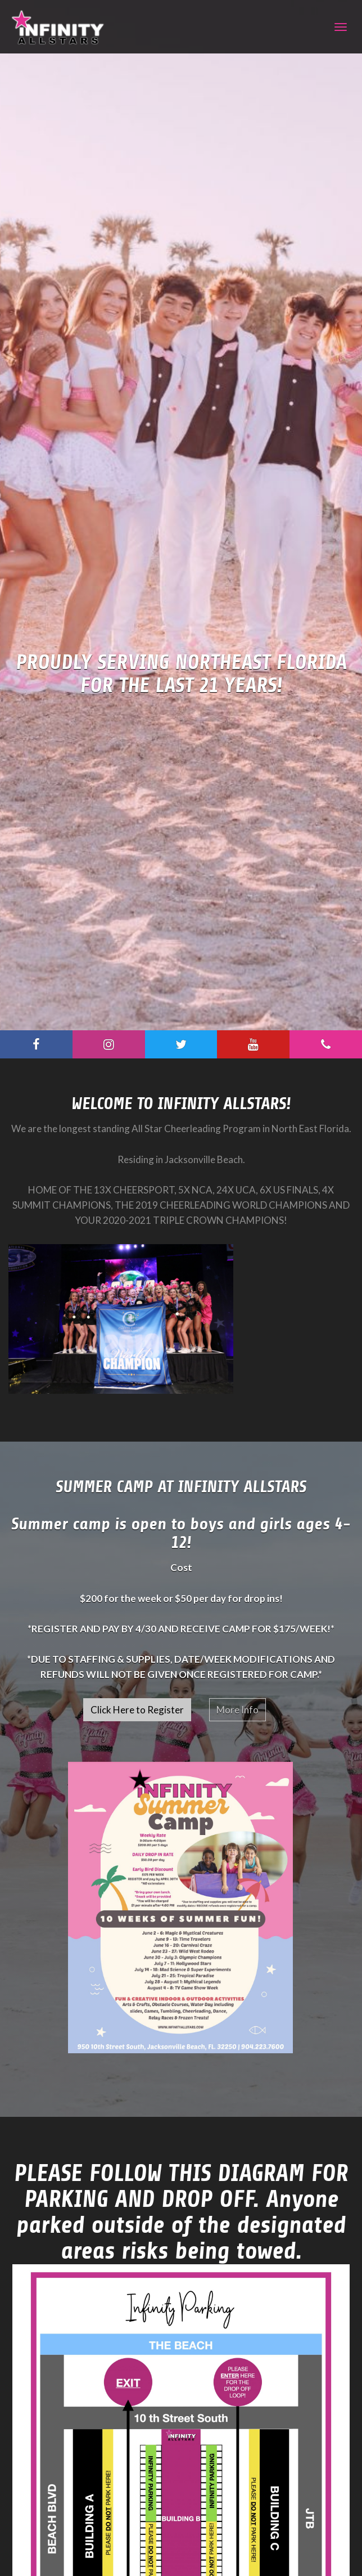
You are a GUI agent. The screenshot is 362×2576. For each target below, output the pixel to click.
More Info (237, 1710)
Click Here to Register (137, 1710)
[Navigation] (341, 27)
